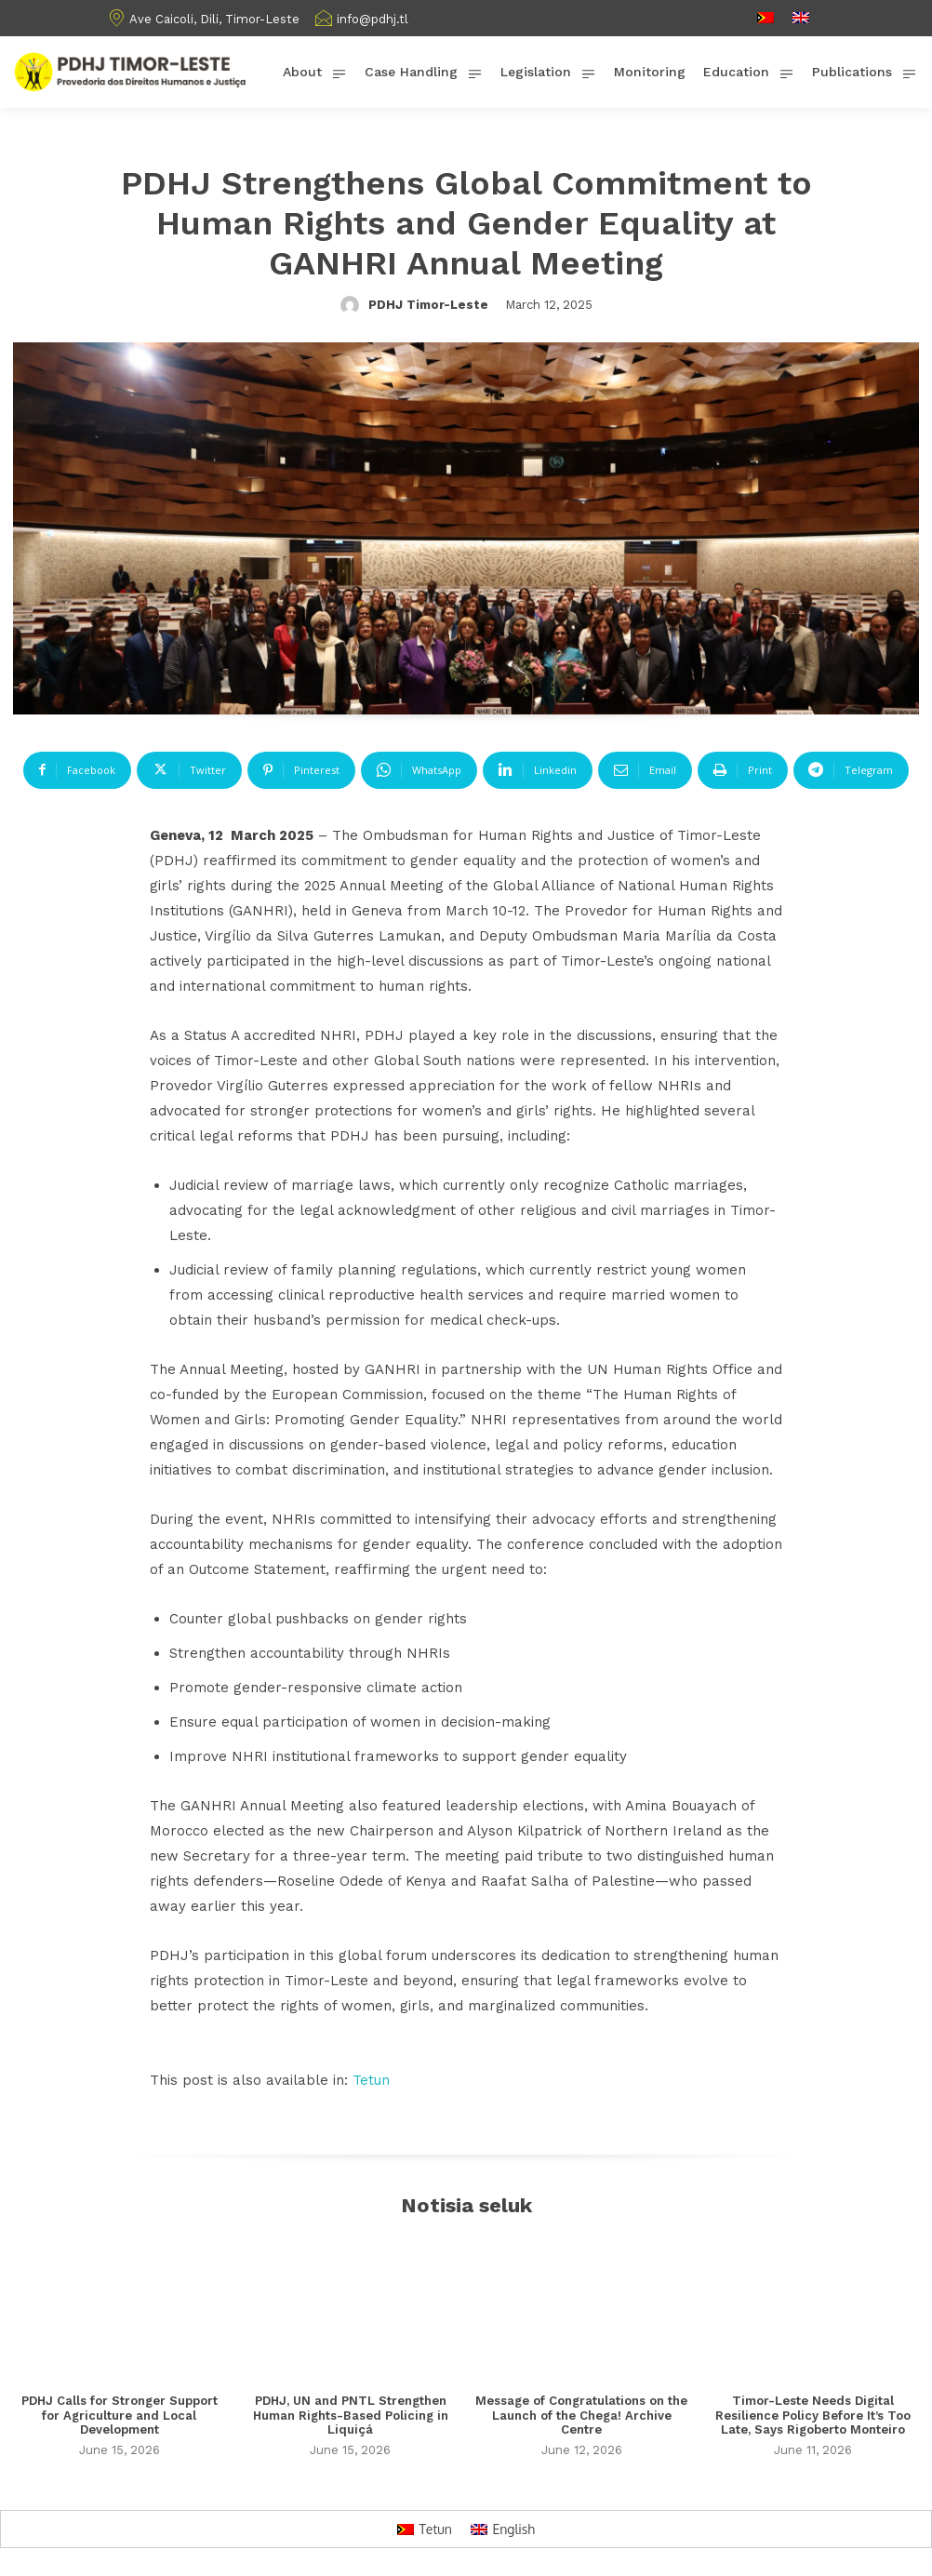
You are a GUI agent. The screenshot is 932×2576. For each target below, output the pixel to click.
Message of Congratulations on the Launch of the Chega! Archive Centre (581, 2415)
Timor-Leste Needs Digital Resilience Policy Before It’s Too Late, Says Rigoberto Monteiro (813, 2415)
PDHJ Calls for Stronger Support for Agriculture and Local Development (119, 2415)
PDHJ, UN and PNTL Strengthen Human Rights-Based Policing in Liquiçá (350, 2415)
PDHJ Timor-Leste (428, 305)
